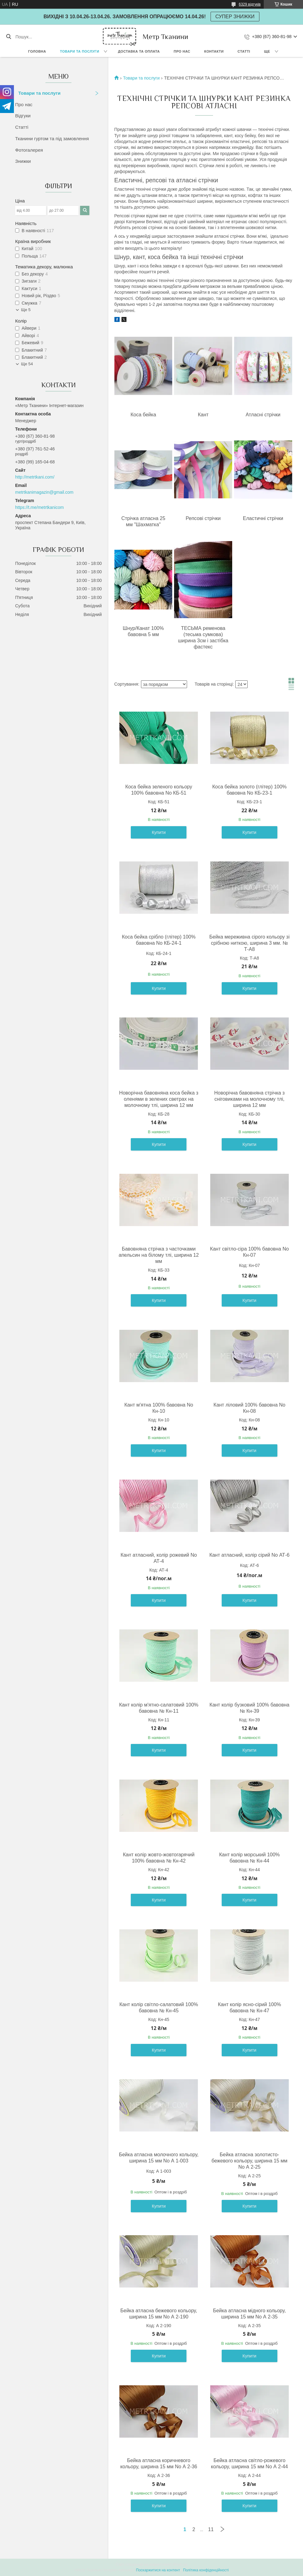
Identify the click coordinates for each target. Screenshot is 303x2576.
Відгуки (23, 115)
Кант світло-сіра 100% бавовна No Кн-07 (249, 1252)
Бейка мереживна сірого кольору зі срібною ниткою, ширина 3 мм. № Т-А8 (249, 943)
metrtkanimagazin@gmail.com (44, 492)
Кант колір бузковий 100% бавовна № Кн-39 (249, 1708)
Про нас (182, 51)
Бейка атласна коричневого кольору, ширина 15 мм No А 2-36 (158, 2463)
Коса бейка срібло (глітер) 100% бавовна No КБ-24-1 (158, 940)
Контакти (214, 51)
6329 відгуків (250, 4)
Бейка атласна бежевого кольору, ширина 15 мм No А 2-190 (158, 2313)
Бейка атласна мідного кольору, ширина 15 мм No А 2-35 (249, 2313)
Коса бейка (143, 414)
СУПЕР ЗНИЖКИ (235, 16)
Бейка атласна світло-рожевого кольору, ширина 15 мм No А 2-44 (249, 2463)
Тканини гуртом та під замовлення (52, 138)
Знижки (23, 161)
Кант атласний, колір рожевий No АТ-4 (159, 1558)
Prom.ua (180, 2564)
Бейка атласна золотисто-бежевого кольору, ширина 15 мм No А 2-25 (249, 2161)
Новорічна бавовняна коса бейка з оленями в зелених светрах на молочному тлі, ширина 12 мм (158, 1099)
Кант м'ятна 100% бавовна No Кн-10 (158, 1408)
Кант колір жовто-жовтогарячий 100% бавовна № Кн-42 (159, 1857)
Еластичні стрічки (263, 518)
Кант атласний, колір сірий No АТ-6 (249, 1555)
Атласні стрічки (263, 414)
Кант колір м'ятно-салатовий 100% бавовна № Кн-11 (158, 1708)
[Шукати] (8, 37)
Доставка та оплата (139, 51)
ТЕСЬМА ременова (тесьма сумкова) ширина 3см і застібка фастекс (203, 637)
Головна (37, 51)
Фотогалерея (29, 150)
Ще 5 (26, 309)
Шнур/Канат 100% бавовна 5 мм (143, 631)
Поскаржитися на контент (158, 2570)
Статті (243, 51)
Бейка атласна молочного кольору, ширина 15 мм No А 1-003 (158, 2157)
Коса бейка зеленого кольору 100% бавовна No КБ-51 (158, 790)
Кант (203, 414)
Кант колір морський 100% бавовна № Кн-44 (249, 1857)
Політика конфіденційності (206, 2570)
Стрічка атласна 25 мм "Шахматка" (143, 521)
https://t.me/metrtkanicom (39, 507)
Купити (159, 832)
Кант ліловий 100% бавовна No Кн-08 (249, 1408)
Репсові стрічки (203, 518)
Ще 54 (27, 364)
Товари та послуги (79, 51)
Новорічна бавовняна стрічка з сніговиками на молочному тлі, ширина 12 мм (249, 1099)
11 (211, 2529)
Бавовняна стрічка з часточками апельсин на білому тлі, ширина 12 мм (159, 1255)
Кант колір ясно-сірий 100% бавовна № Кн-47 (249, 2007)
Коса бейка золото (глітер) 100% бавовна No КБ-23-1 (249, 790)
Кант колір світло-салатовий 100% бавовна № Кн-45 (158, 2007)
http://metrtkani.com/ (34, 477)
